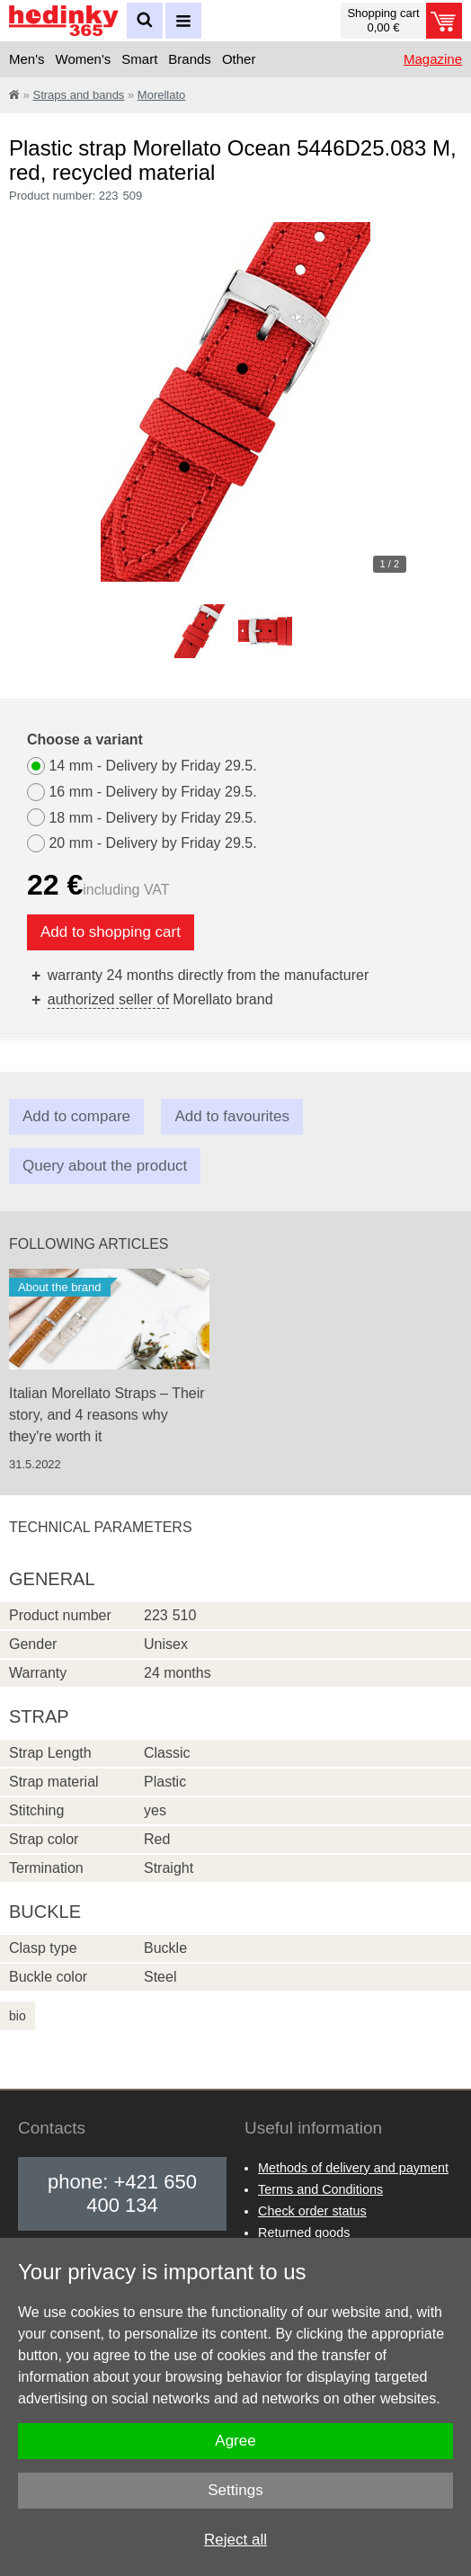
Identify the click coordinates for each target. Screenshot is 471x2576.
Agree (235, 2440)
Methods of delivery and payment (353, 2168)
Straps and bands (78, 95)
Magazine (433, 59)
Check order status (312, 2211)
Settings (235, 2490)
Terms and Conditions (320, 2189)
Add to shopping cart (110, 931)
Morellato (161, 95)
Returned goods (304, 2232)
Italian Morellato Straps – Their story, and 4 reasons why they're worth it (107, 1415)
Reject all (235, 2539)
